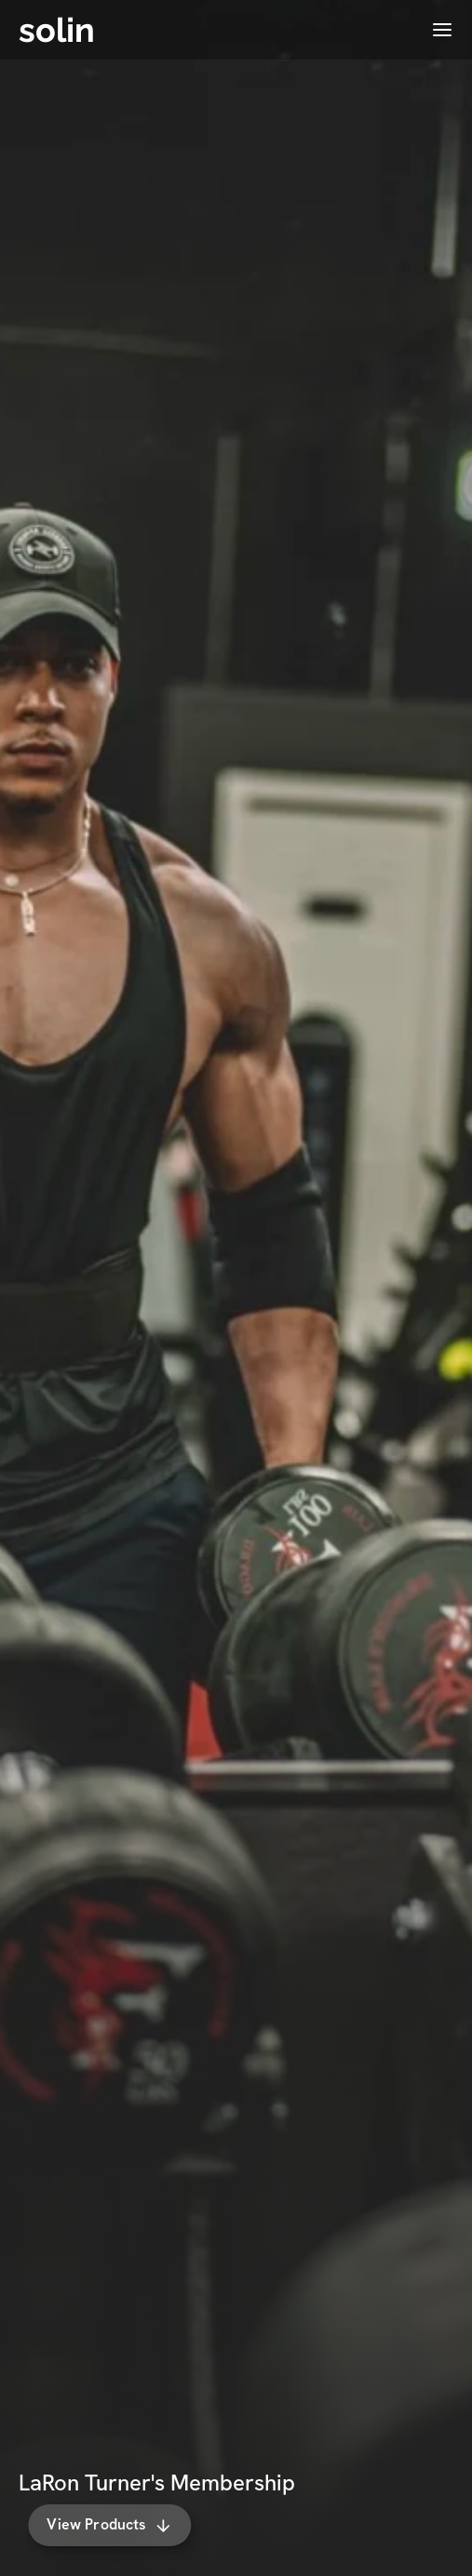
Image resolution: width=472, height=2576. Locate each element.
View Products (119, 2524)
